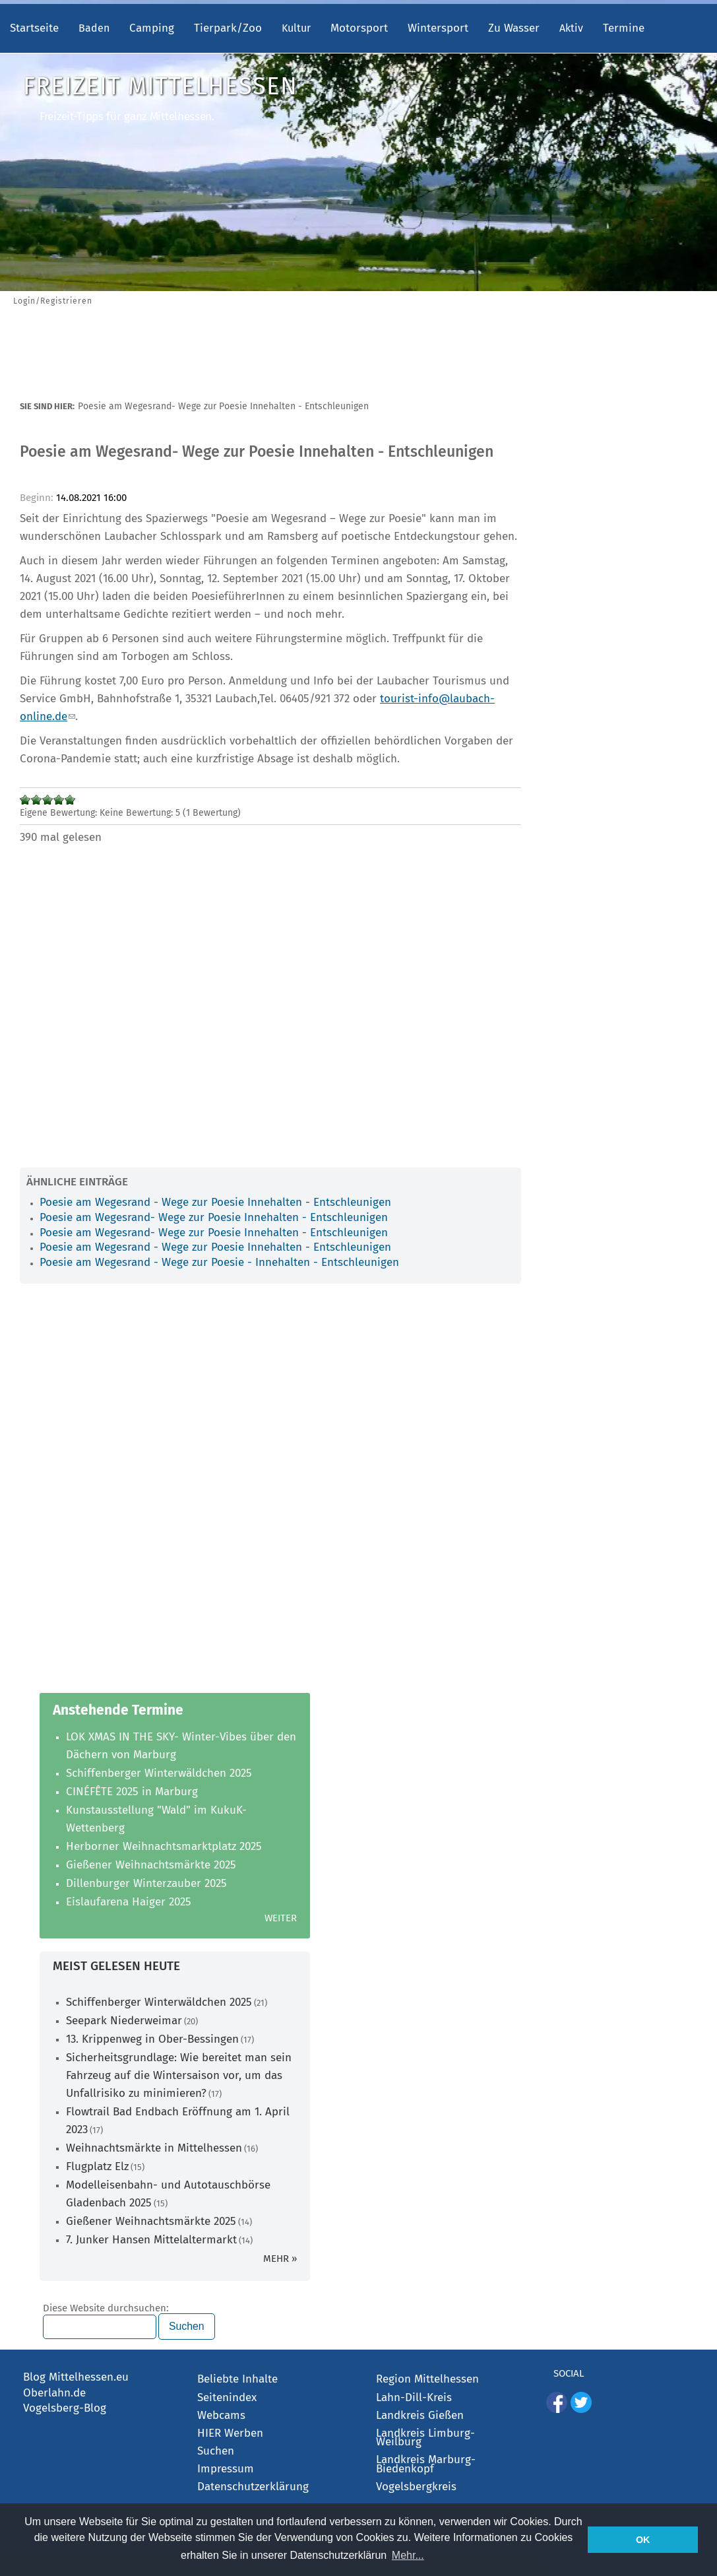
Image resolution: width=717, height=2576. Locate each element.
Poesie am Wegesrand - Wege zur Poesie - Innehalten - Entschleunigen (219, 1262)
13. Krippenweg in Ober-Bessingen (152, 2039)
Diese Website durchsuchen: (106, 2308)
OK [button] (643, 2539)
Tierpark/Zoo (228, 28)
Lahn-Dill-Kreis (414, 2397)
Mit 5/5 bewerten (70, 800)
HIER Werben (230, 2433)
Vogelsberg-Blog (64, 2408)
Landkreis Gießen (420, 2415)
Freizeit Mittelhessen (160, 86)
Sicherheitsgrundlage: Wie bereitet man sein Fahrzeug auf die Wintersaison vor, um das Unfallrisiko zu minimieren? (179, 2075)
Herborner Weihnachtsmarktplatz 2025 (164, 1846)
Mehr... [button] (408, 2555)
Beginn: (38, 498)
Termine (623, 28)
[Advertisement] (358, 361)
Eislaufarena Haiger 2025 (128, 1902)
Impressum (225, 2469)
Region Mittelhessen (427, 2379)
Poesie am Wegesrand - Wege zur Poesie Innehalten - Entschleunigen (215, 1202)
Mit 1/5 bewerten (25, 800)
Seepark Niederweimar (124, 2021)
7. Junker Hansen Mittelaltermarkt (151, 2240)
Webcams (221, 2415)
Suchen (215, 2451)
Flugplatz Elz (97, 2166)
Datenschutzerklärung (253, 2486)
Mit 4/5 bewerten (59, 800)
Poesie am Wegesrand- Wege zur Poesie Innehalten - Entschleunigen (214, 1217)
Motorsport (359, 28)
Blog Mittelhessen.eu (76, 2377)
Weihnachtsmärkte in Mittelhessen (154, 2148)
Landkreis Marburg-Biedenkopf (426, 2464)
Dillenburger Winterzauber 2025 (146, 1883)
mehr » (280, 2258)
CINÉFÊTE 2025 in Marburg (132, 1792)
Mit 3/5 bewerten (47, 800)
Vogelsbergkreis (416, 2486)
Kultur (296, 28)
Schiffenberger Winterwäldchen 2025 (159, 1773)
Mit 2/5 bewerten (36, 800)
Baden (93, 28)
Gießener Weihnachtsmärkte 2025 (151, 1865)
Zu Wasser (514, 28)
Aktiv (571, 28)
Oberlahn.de (54, 2393)
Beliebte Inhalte (237, 2379)
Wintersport (438, 28)
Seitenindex (227, 2397)
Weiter (281, 1918)
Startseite (34, 28)
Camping (151, 28)
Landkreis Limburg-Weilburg (425, 2437)
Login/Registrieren (52, 301)
